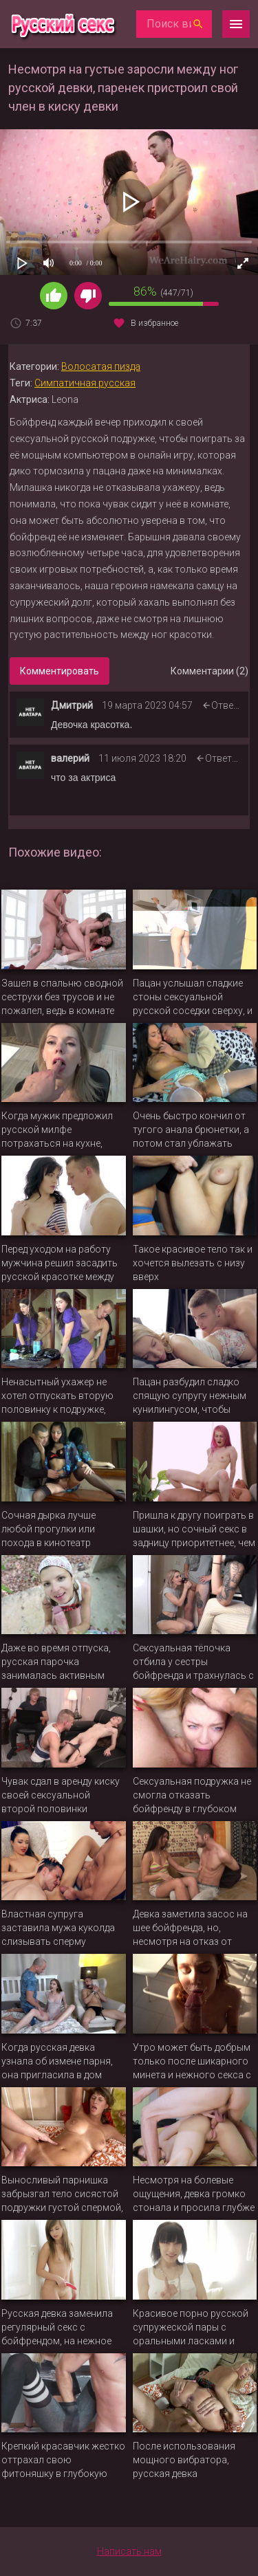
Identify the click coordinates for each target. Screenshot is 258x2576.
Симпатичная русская (85, 382)
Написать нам (129, 2551)
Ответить (232, 705)
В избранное (154, 323)
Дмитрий (72, 705)
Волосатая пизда (100, 366)
